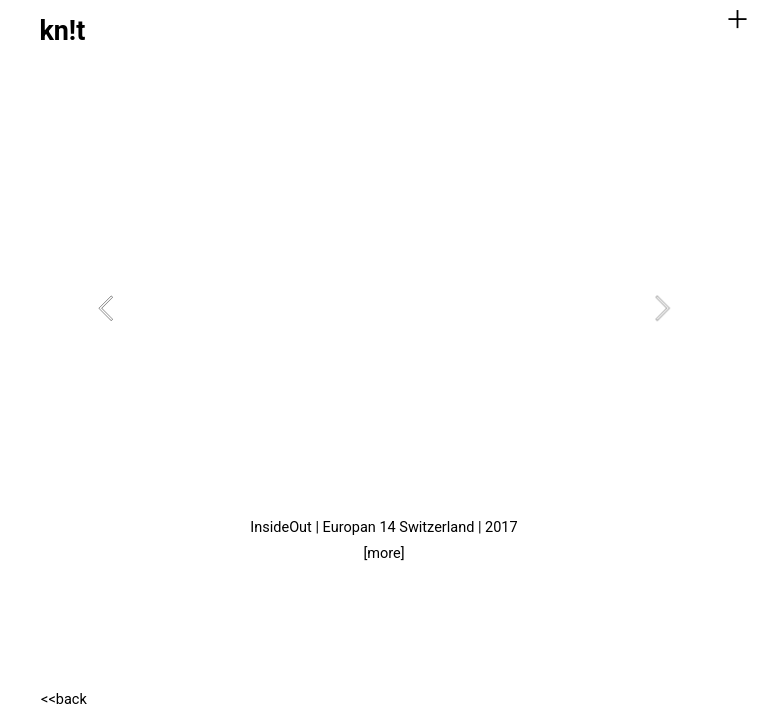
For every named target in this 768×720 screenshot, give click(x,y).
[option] (384, 308)
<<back (64, 699)
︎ (737, 19)
